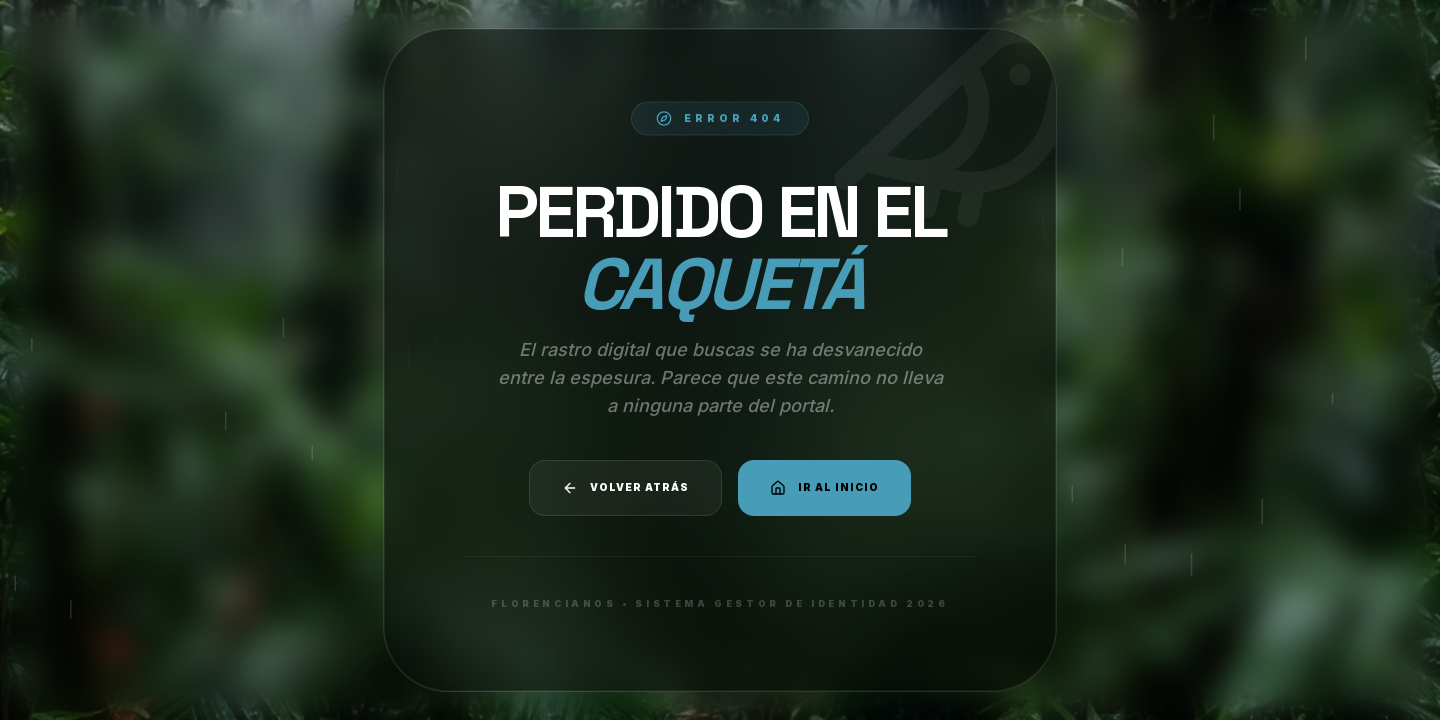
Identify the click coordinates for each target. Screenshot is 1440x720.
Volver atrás (625, 488)
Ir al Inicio (824, 488)
